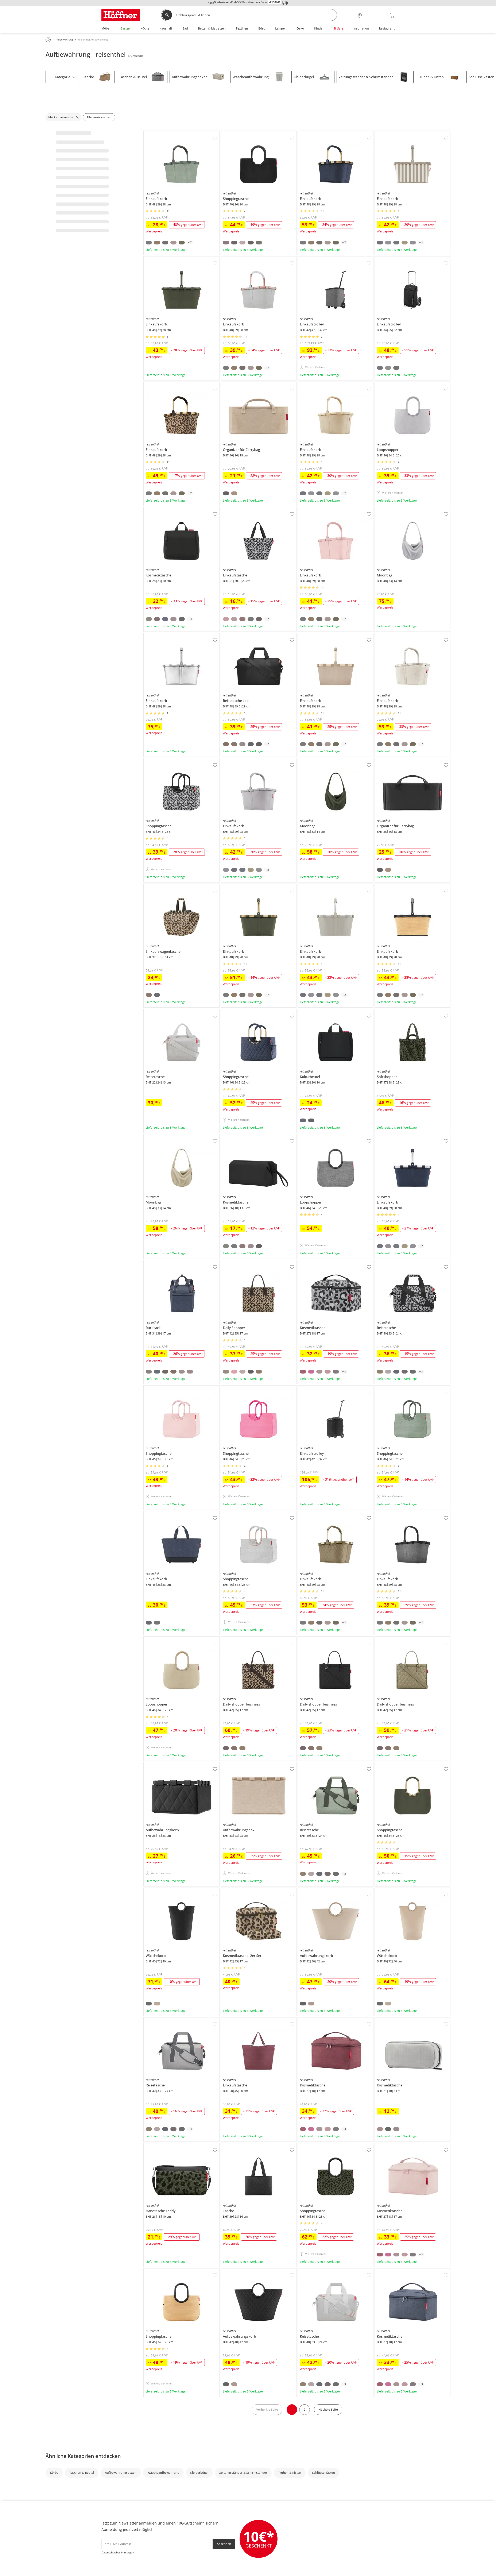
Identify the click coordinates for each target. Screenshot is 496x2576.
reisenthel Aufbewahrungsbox (242, 1763)
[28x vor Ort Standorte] (360, 15)
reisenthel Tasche (233, 2144)
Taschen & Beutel (133, 77)
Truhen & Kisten (431, 77)
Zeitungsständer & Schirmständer (366, 77)
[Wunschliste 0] (380, 15)
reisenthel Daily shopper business (245, 1638)
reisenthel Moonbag (389, 509)
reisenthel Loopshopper (391, 383)
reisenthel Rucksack (158, 1261)
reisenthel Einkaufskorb (160, 132)
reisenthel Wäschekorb (160, 1889)
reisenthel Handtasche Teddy (164, 2144)
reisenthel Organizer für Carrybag (245, 383)
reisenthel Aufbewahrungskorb (166, 1763)
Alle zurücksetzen (99, 117)
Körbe (89, 77)
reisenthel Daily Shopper (238, 1261)
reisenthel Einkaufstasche (239, 509)
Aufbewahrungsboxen (190, 77)
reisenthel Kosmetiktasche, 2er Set (245, 1889)
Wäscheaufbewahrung (251, 77)
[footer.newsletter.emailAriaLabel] (155, 2544)
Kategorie (62, 77)
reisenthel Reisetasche (160, 1010)
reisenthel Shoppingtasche (240, 132)
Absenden (224, 2544)
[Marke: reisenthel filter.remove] (63, 117)
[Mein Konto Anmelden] (370, 15)
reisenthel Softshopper (391, 1010)
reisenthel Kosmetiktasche (162, 509)
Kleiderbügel (304, 77)
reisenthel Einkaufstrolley (316, 258)
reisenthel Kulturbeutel (314, 1010)
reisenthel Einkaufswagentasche (166, 885)
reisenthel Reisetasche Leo (240, 634)
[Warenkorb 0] (392, 15)
